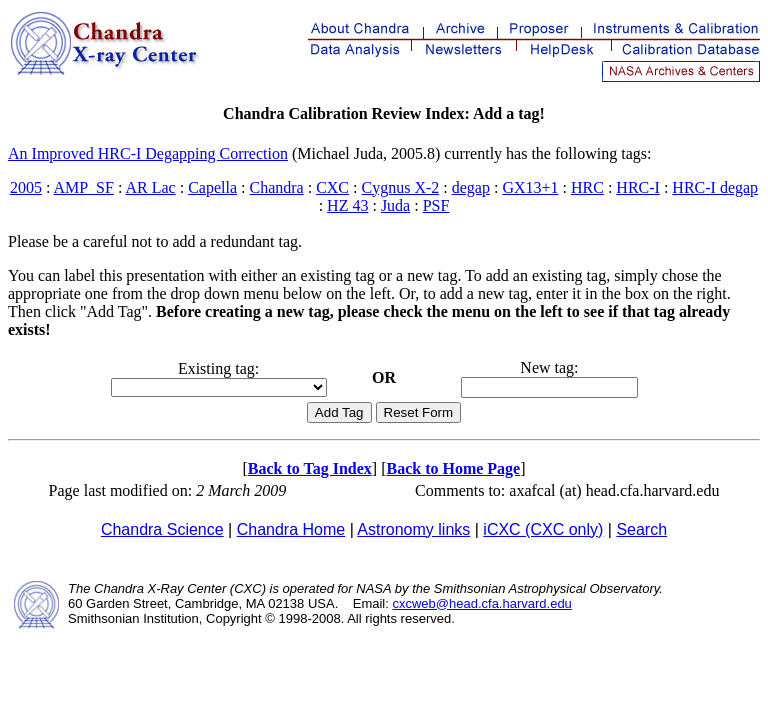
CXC (332, 187)
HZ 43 (347, 205)
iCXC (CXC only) (543, 529)
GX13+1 (530, 187)
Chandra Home (291, 529)
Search (641, 529)
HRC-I (638, 187)
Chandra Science (162, 529)
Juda (395, 205)
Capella (212, 187)
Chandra (276, 187)
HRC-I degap (715, 187)
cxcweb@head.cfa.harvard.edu (481, 603)
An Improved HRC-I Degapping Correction (148, 153)
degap (471, 187)
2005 (26, 187)
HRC (587, 187)
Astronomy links (413, 529)
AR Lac (150, 187)
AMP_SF (83, 187)
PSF (436, 205)
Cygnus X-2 (400, 187)
